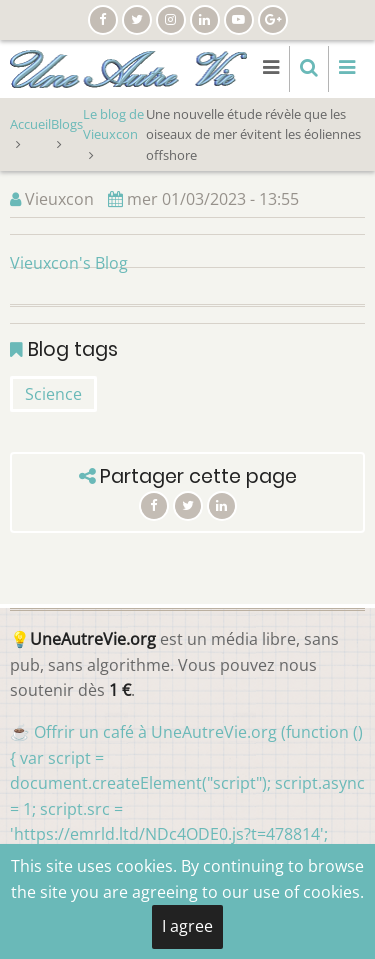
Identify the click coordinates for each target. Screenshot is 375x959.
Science (53, 394)
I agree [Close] (187, 926)
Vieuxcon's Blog (69, 263)
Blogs (67, 124)
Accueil (30, 124)
